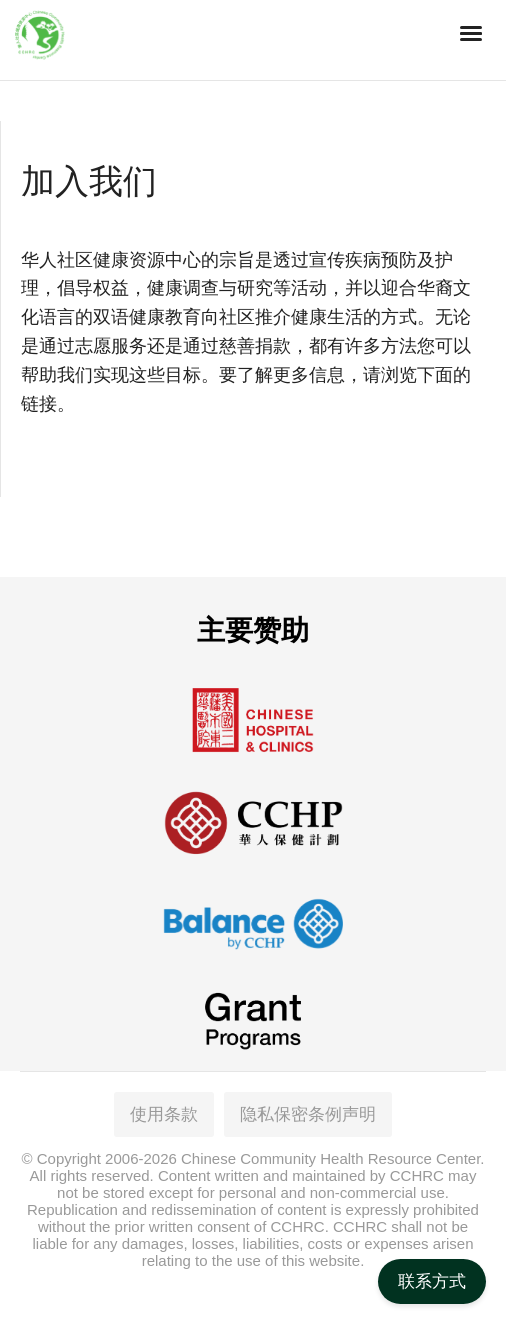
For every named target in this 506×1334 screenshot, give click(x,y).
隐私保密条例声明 (308, 1114)
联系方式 (432, 1281)
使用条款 (164, 1114)
